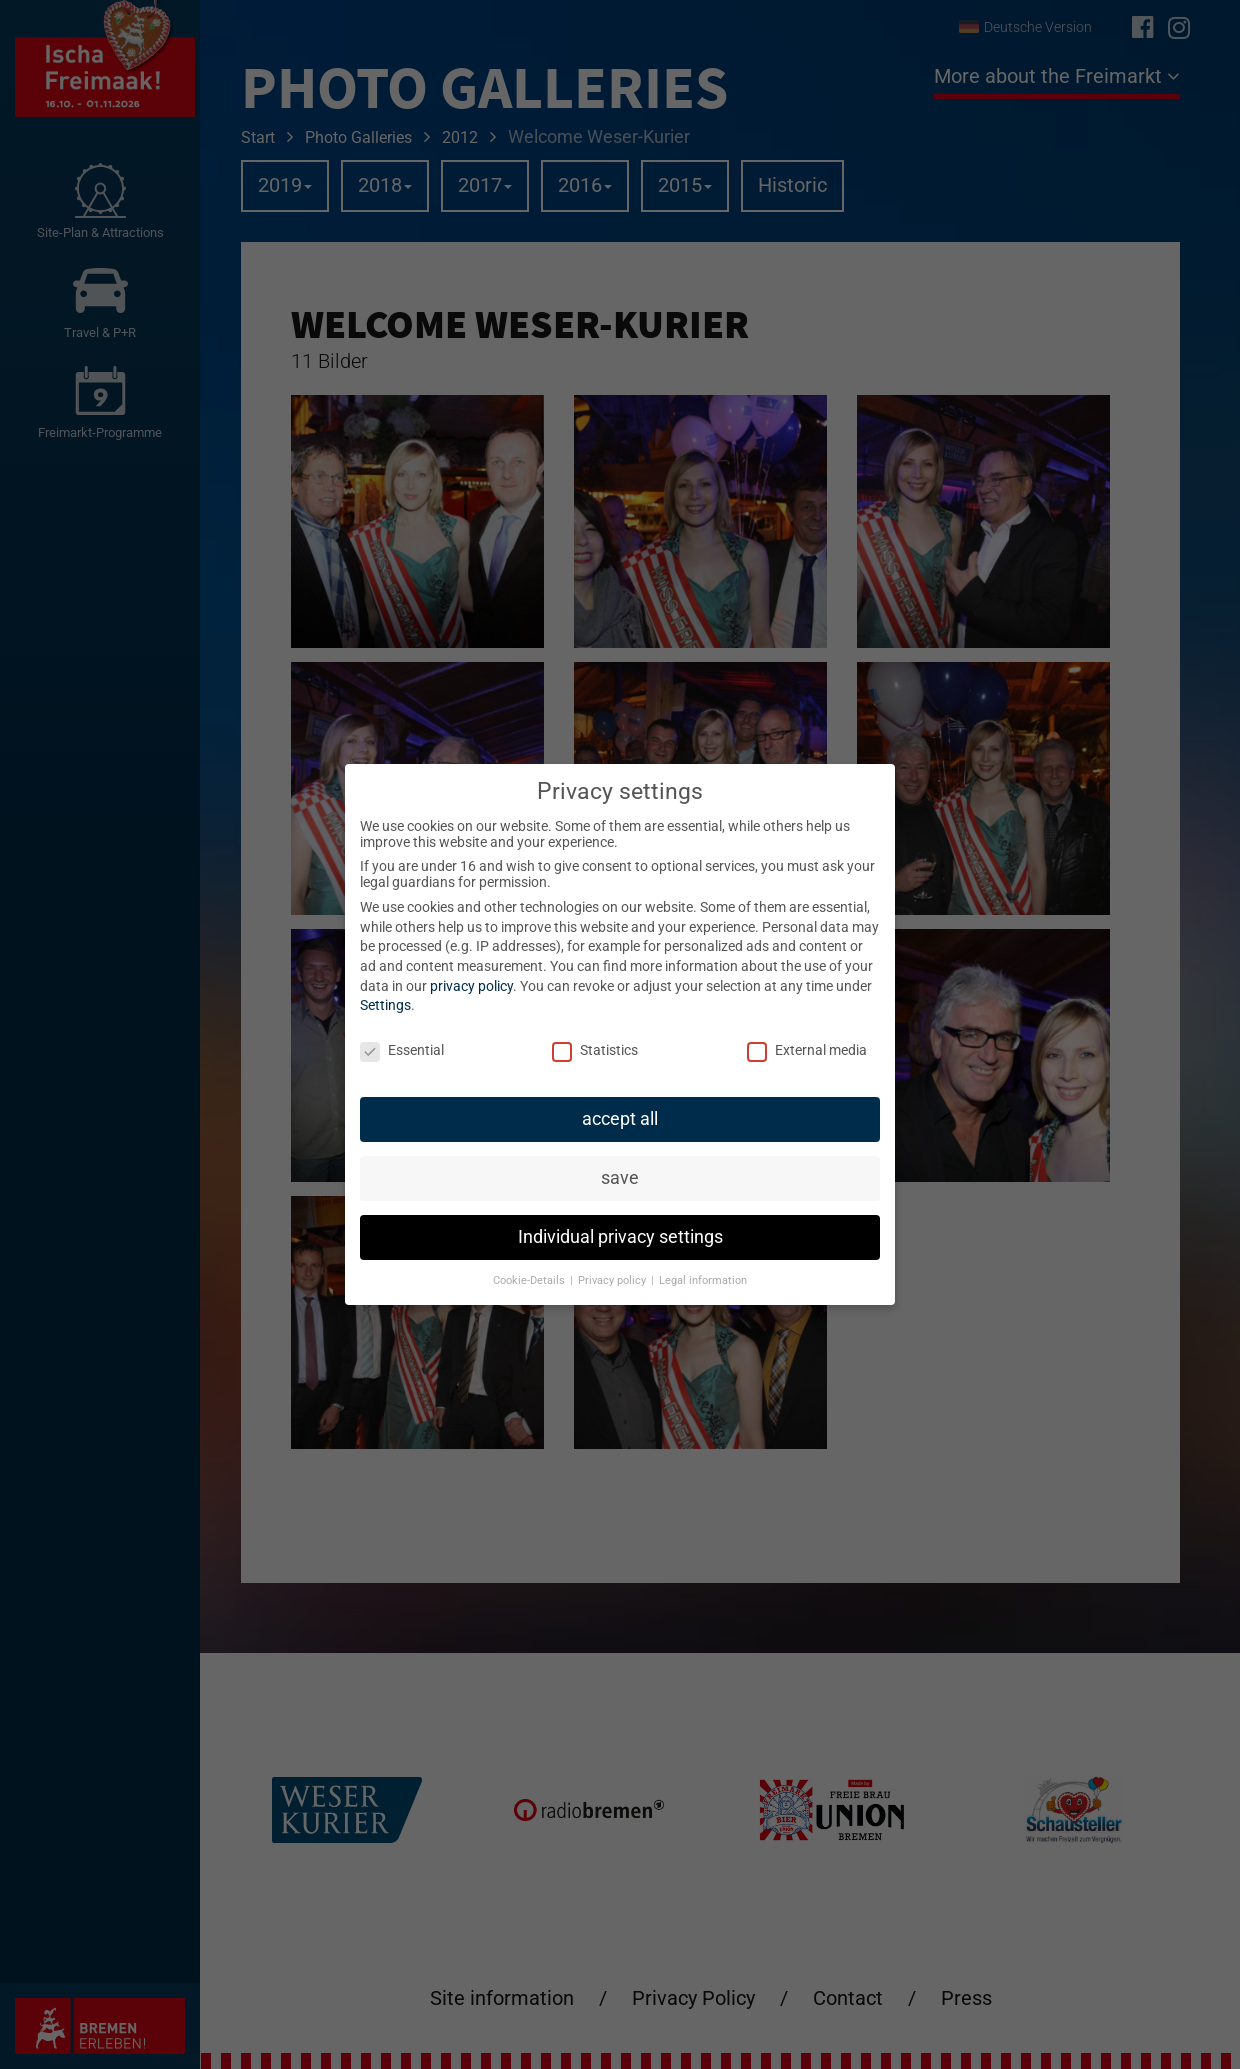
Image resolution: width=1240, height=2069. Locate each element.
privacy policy (471, 985)
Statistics (595, 1049)
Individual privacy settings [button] (620, 1236)
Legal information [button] (703, 1279)
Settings (385, 1005)
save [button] (620, 1177)
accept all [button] (620, 1118)
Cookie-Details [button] (530, 1279)
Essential (402, 1049)
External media (807, 1049)
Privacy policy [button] (613, 1279)
